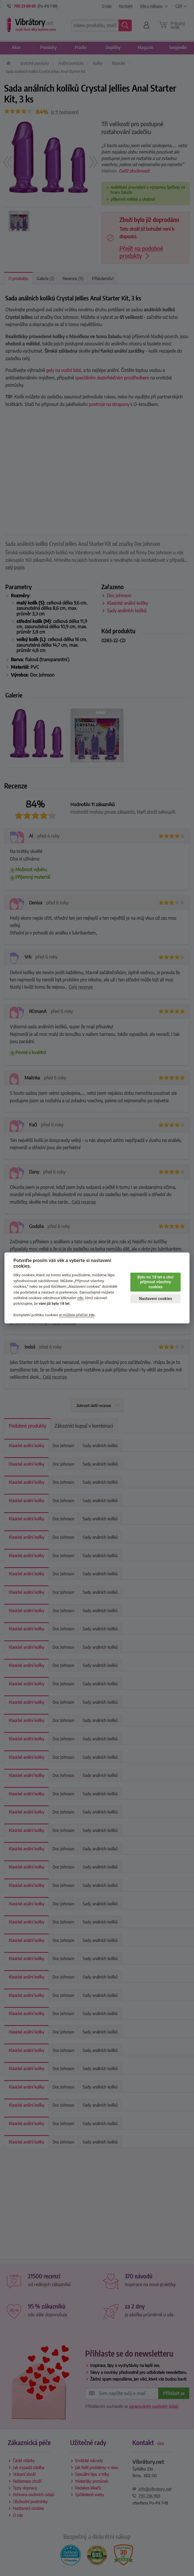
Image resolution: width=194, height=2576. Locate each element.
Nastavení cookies (155, 1298)
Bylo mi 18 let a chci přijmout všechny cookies (155, 1282)
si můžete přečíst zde (77, 1315)
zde (80, 1298)
